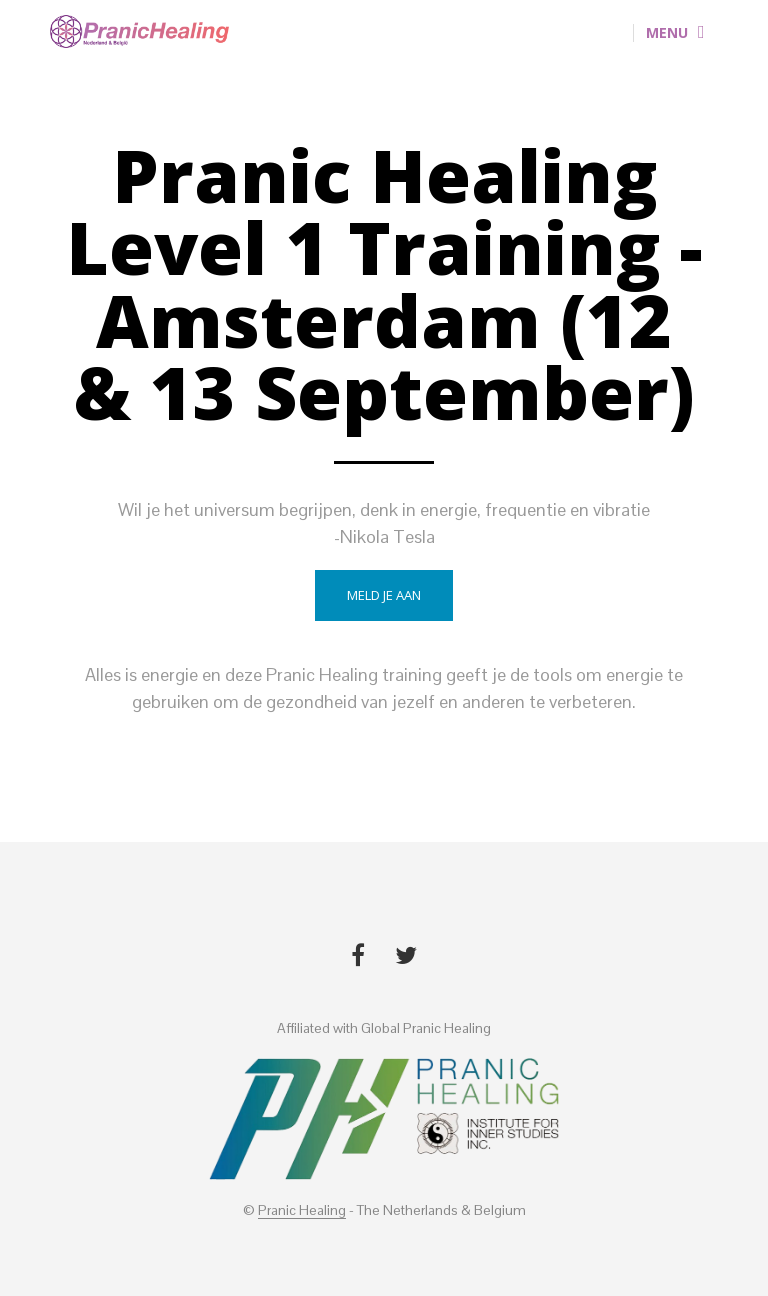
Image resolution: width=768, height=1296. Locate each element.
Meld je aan (384, 595)
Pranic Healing (302, 1211)
